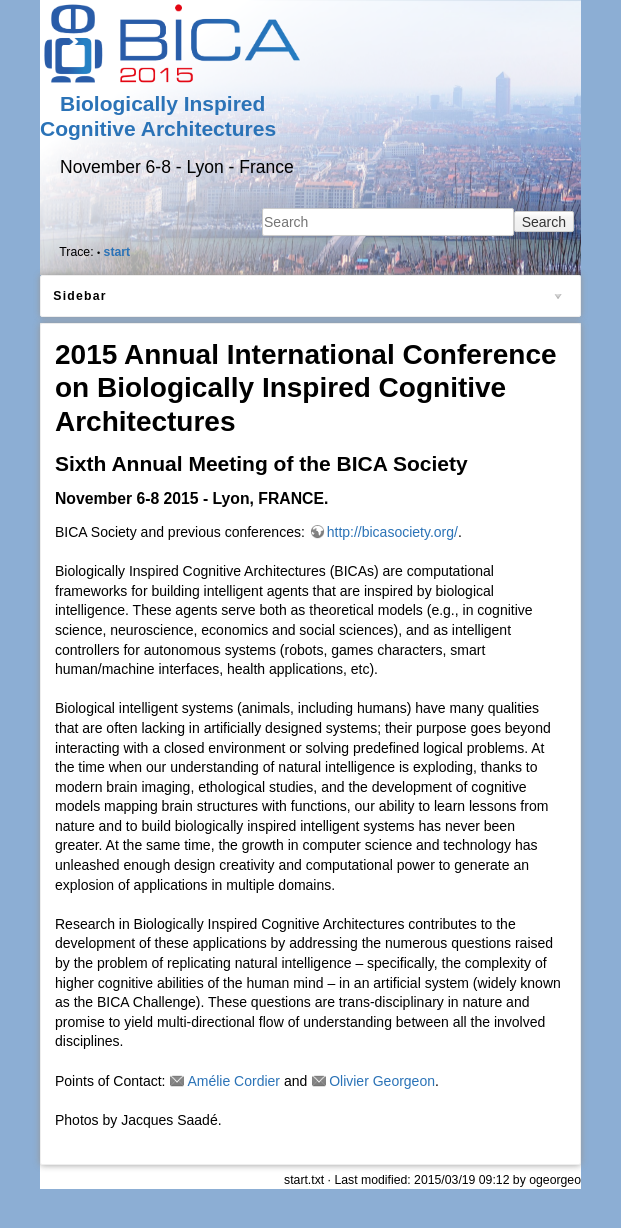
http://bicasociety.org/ (392, 532)
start (117, 252)
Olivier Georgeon (382, 1081)
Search (544, 222)
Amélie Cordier (233, 1081)
